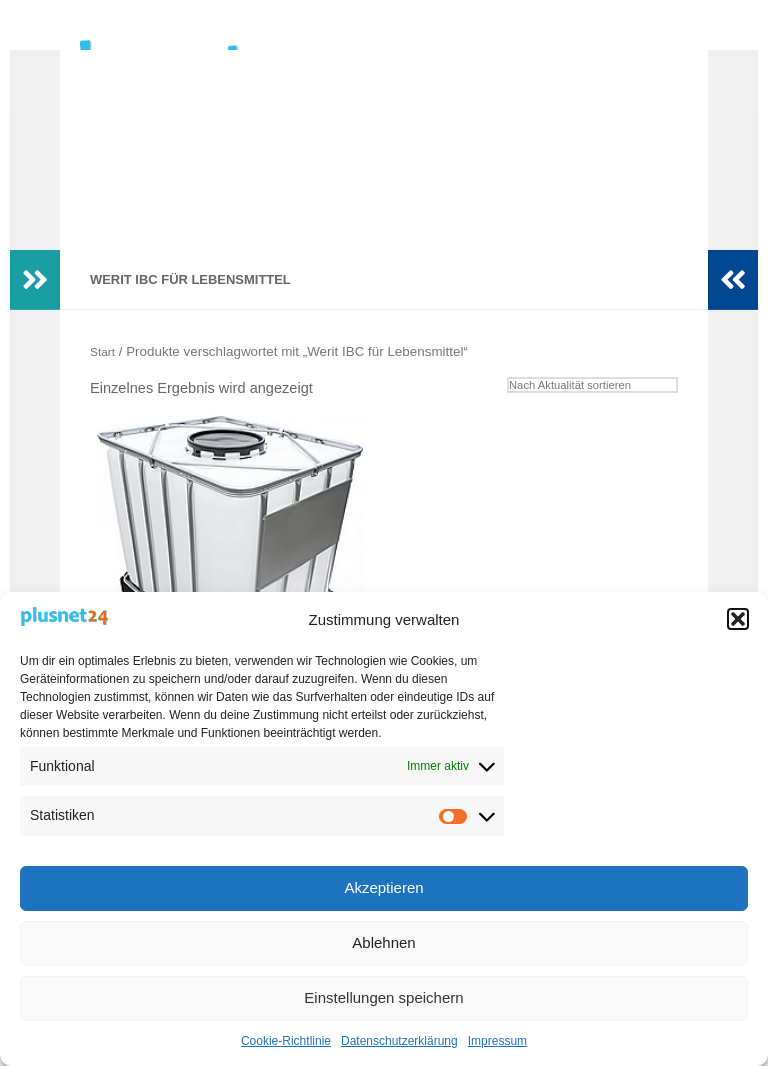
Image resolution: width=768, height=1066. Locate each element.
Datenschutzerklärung (399, 1041)
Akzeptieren (383, 887)
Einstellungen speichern (383, 997)
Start (104, 381)
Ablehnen (383, 942)
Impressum (497, 1041)
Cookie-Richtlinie (286, 1041)
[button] (738, 619)
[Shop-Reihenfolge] (581, 416)
